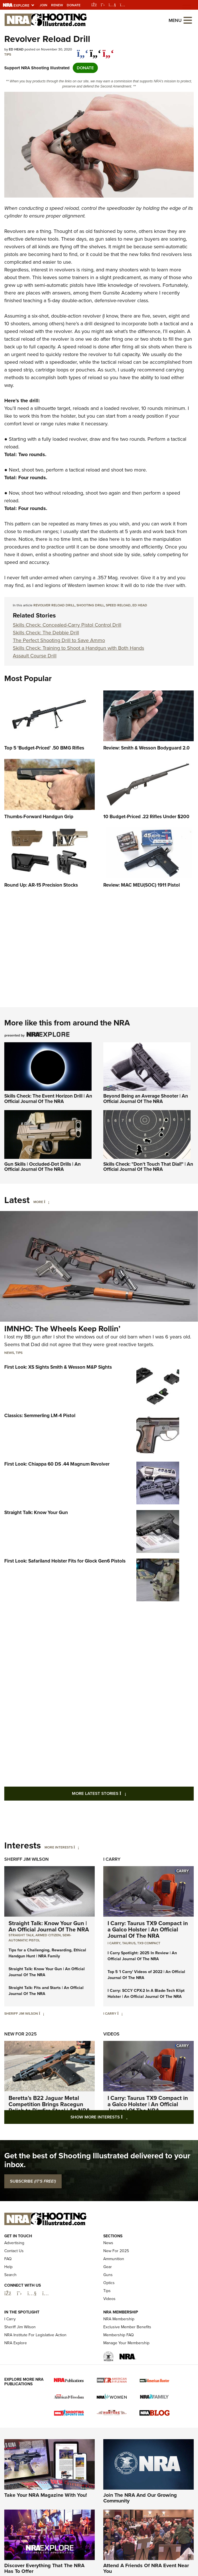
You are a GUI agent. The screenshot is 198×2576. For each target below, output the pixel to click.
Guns (108, 2308)
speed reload (118, 605)
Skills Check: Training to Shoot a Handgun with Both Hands (78, 648)
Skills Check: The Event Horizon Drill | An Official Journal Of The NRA (48, 1098)
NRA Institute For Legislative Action (35, 2368)
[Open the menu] (187, 19)
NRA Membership (118, 2352)
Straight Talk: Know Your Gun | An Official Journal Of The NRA (49, 1926)
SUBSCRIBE (33, 2181)
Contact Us (14, 2284)
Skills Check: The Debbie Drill (46, 632)
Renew (57, 5)
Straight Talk (21, 1935)
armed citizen (48, 1935)
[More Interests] (76, 1847)
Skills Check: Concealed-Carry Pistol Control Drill (67, 625)
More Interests (59, 1847)
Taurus (129, 1943)
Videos (111, 2034)
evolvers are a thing (27, 231)
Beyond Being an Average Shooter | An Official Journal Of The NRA (145, 1098)
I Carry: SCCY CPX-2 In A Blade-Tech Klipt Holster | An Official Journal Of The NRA (146, 1994)
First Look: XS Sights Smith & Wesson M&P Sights (58, 1367)
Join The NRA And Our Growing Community (140, 2531)
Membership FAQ (118, 2368)
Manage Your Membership (126, 2376)
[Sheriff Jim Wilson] (41, 2013)
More (38, 1201)
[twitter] (95, 50)
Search (10, 2308)
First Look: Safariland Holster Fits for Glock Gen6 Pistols (65, 1561)
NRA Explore (15, 2376)
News (9, 1352)
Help (8, 2300)
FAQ (8, 2292)
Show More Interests (129, 2117)
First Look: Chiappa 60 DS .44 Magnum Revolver (57, 1464)
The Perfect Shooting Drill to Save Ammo (59, 640)
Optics (109, 2316)
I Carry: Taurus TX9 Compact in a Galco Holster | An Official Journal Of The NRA (148, 1929)
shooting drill (90, 605)
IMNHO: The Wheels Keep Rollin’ (62, 1328)
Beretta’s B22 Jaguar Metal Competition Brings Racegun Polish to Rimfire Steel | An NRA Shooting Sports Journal (49, 2107)
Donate (73, 5)
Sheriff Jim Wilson (26, 1859)
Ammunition (113, 2292)
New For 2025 (20, 2034)
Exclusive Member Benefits (127, 2360)
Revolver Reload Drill (54, 605)
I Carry (111, 1859)
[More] (46, 1201)
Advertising (14, 2276)
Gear (107, 2300)
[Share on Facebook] (82, 50)
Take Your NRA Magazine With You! (45, 2528)
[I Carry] (120, 2013)
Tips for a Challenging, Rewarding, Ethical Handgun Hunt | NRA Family (47, 1953)
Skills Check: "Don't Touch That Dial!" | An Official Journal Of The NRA (148, 1167)
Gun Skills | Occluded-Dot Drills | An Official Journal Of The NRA (42, 1167)
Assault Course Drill (34, 655)
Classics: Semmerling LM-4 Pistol (39, 1415)
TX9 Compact (148, 1943)
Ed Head (139, 605)
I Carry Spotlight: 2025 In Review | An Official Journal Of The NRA (142, 1956)
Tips (7, 54)
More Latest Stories (122, 1793)
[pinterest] (108, 50)
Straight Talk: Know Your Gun (36, 1512)
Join (43, 5)
